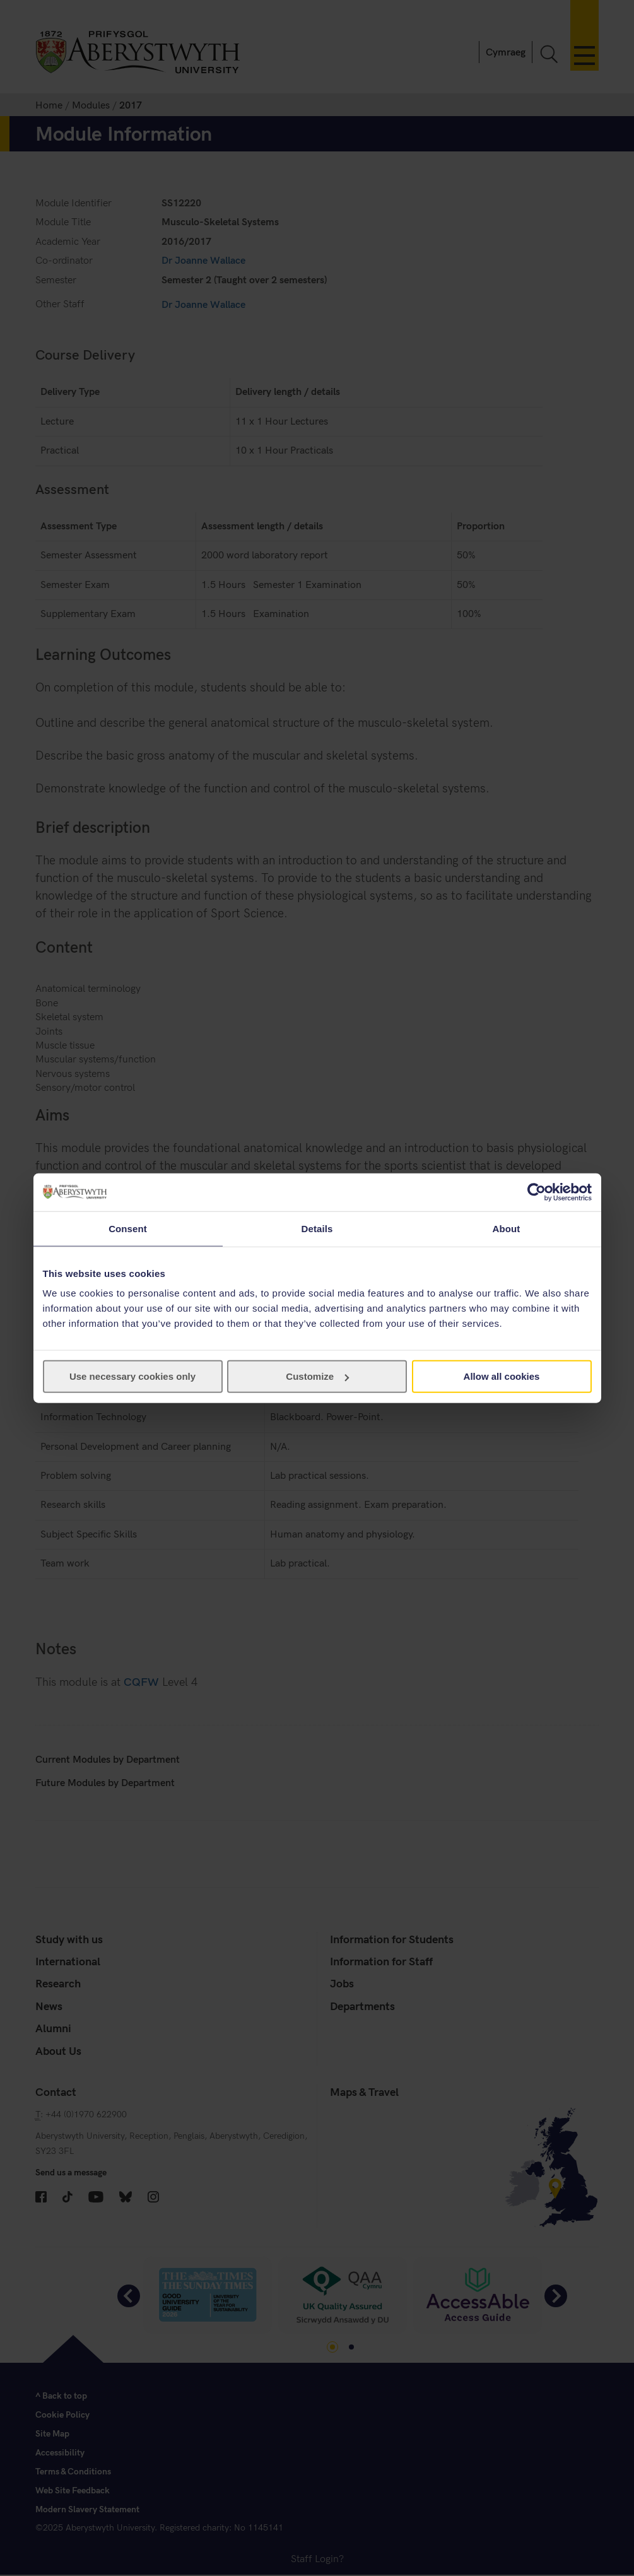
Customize (317, 1376)
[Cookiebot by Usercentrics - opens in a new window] (536, 1191)
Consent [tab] (128, 1228)
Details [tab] (317, 1228)
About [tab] (506, 1228)
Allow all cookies (502, 1376)
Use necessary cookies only (132, 1376)
